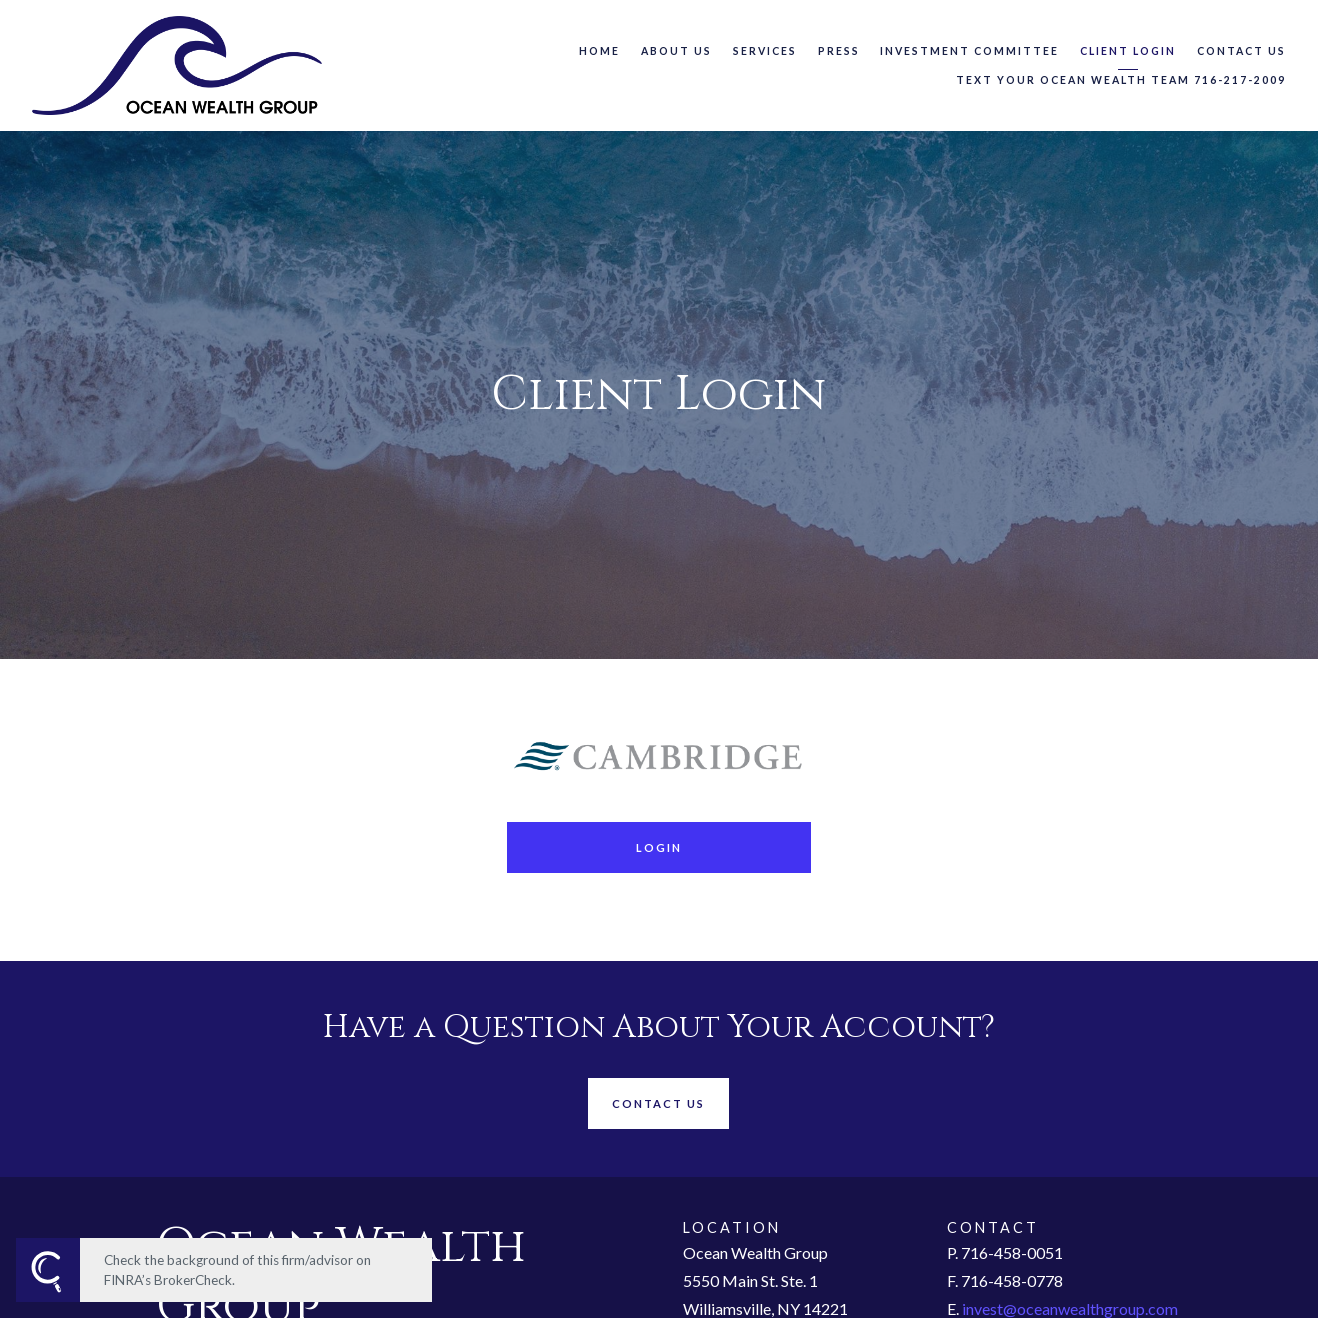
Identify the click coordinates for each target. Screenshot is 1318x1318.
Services (765, 51)
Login (659, 847)
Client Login (1128, 51)
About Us (676, 51)
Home (599, 51)
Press (839, 51)
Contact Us (1241, 51)
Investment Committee (969, 51)
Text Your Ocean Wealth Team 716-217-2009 (1121, 80)
